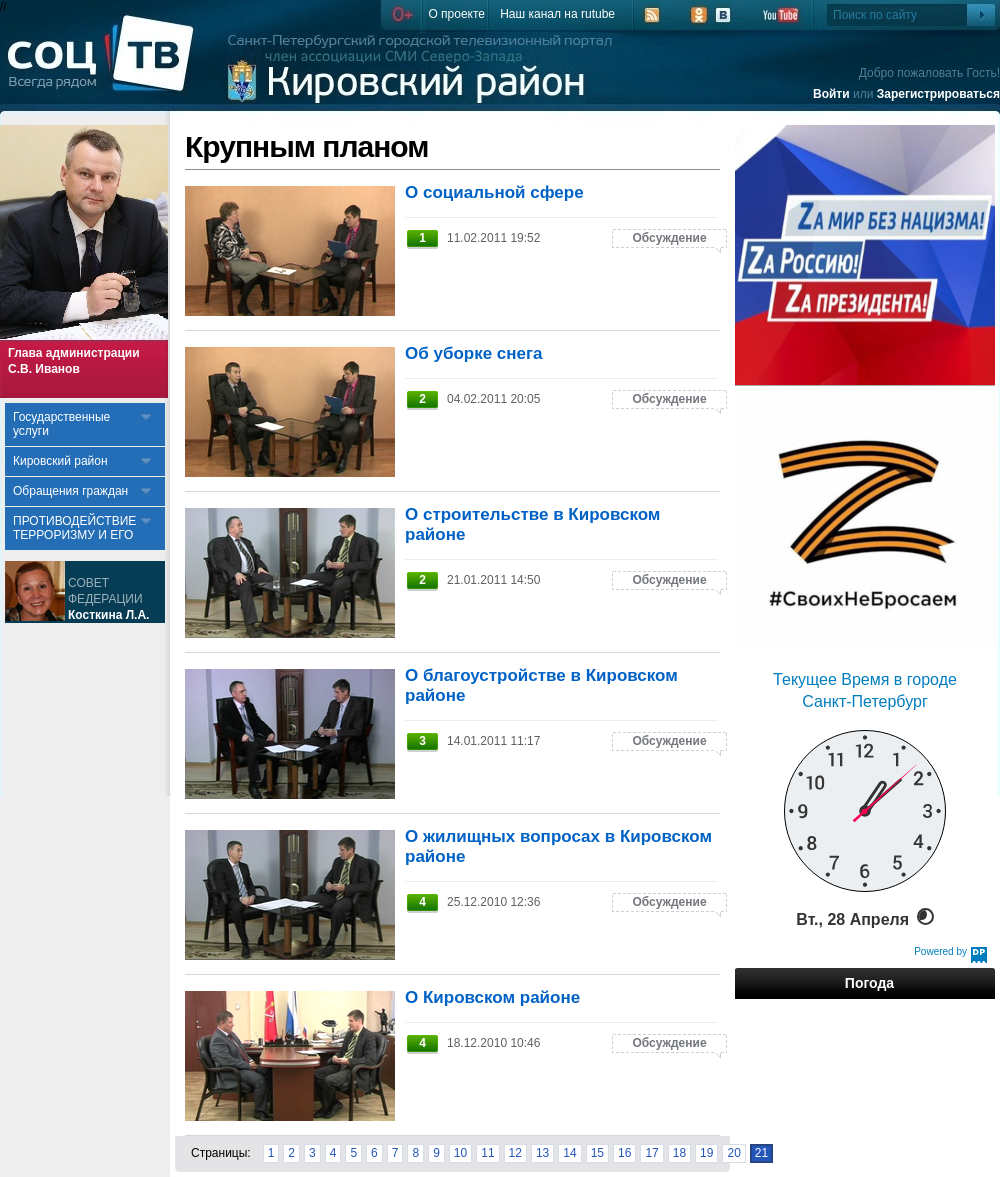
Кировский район (60, 461)
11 (487, 1153)
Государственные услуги (61, 424)
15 (597, 1153)
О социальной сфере (494, 192)
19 (706, 1153)
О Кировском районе (492, 997)
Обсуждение (669, 238)
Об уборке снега (474, 353)
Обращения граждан (70, 491)
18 (679, 1153)
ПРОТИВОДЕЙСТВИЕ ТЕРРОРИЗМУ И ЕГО (74, 528)
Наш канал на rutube (557, 14)
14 (569, 1153)
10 (460, 1153)
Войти (831, 94)
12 (515, 1153)
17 (651, 1153)
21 (761, 1153)
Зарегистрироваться (938, 94)
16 (624, 1153)
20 (733, 1153)
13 (542, 1153)
